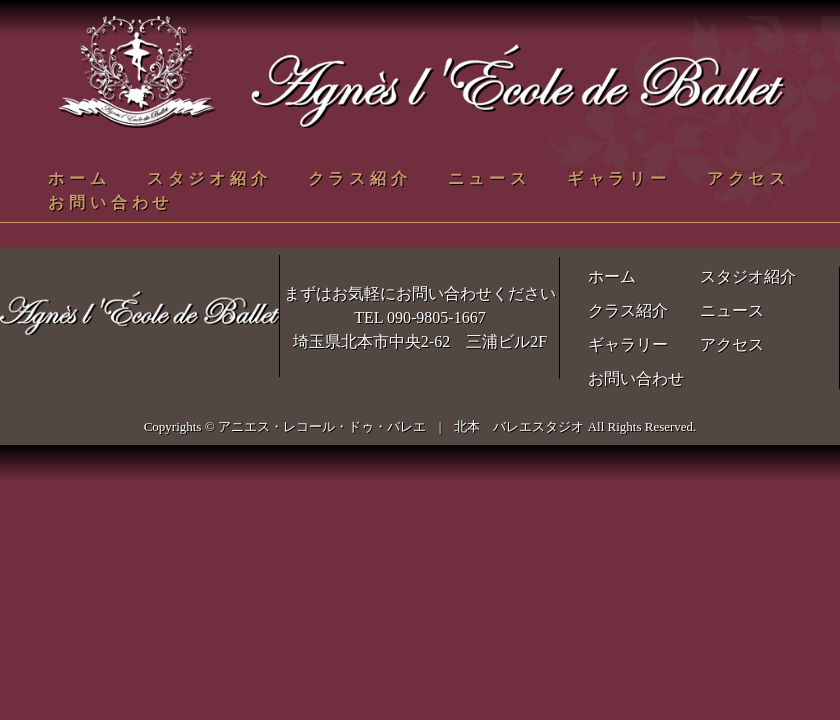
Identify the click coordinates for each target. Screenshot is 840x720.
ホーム (79, 178)
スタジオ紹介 (209, 178)
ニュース (489, 178)
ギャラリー (619, 178)
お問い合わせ (110, 202)
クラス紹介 (360, 178)
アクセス (748, 178)
